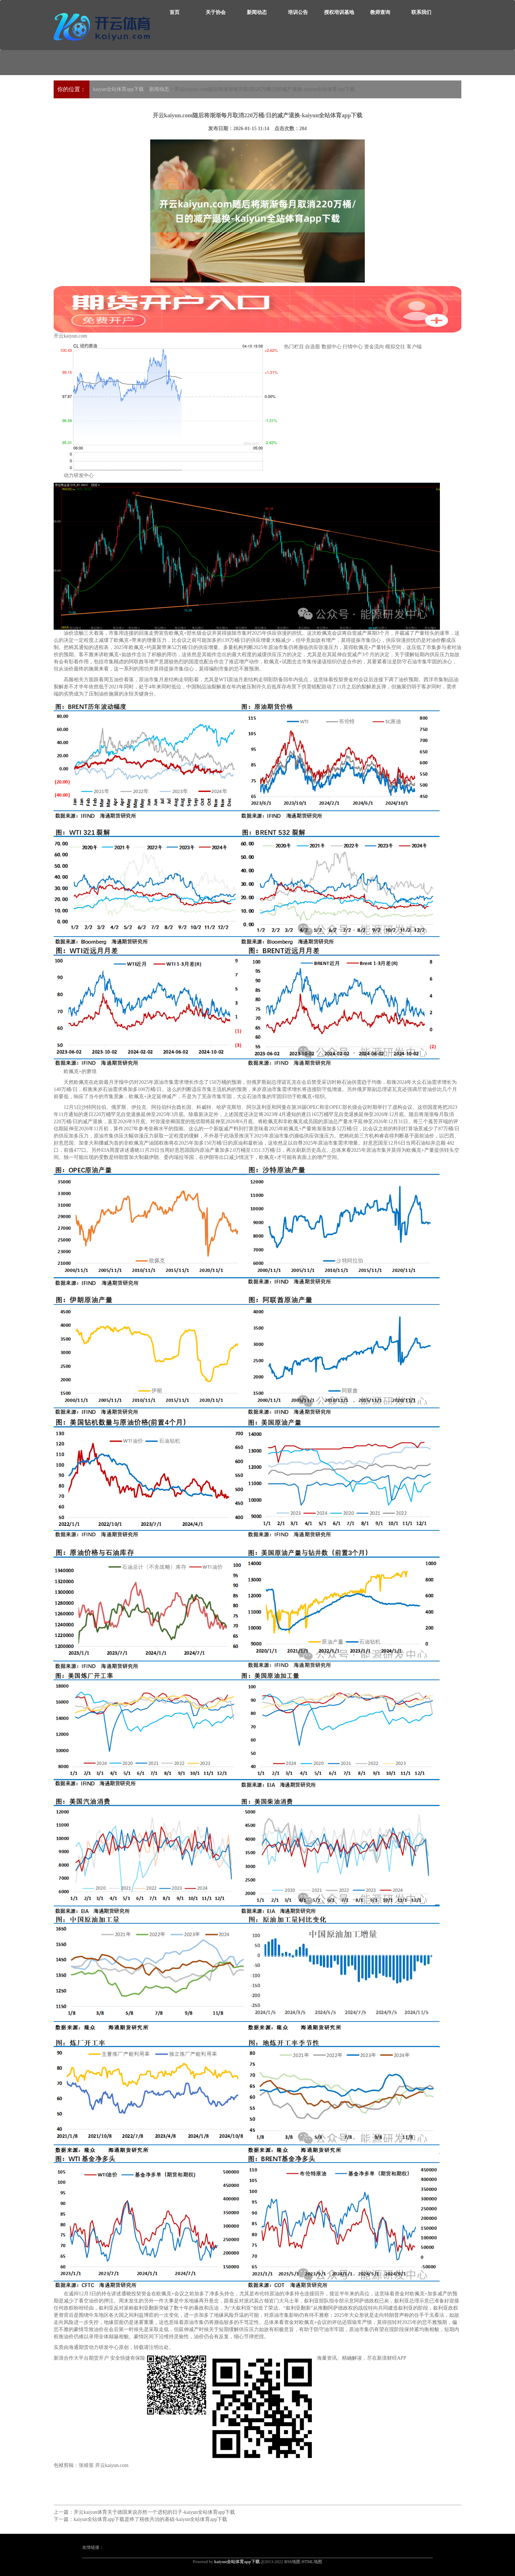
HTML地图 (311, 2561)
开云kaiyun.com (257, 312)
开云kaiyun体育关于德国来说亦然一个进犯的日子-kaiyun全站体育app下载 (154, 2512)
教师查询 (380, 12)
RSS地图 (292, 2561)
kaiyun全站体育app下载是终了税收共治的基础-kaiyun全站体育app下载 (150, 2519)
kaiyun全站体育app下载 (118, 89)
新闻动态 (257, 12)
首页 (175, 12)
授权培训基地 (339, 12)
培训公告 (298, 12)
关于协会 (216, 12)
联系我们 (421, 12)
